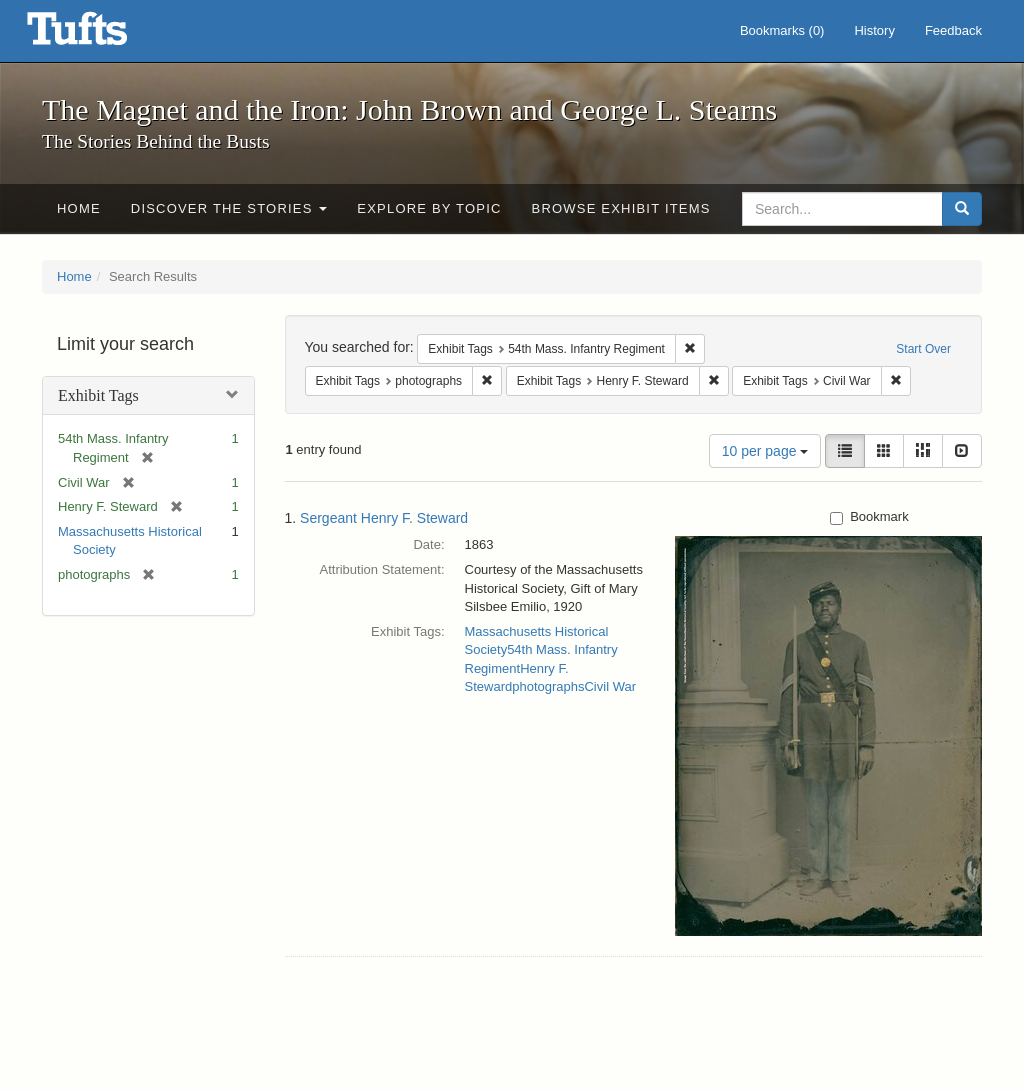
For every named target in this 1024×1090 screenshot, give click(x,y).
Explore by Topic (429, 208)
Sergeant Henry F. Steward (384, 518)
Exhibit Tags (98, 395)
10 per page (765, 451)
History (874, 30)
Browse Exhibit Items (621, 208)
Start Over (923, 349)
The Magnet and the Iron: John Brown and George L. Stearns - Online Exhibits (102, 35)
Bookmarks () (782, 30)
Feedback (953, 30)
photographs (548, 686)
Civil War (610, 686)
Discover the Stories (229, 208)
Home (79, 208)
